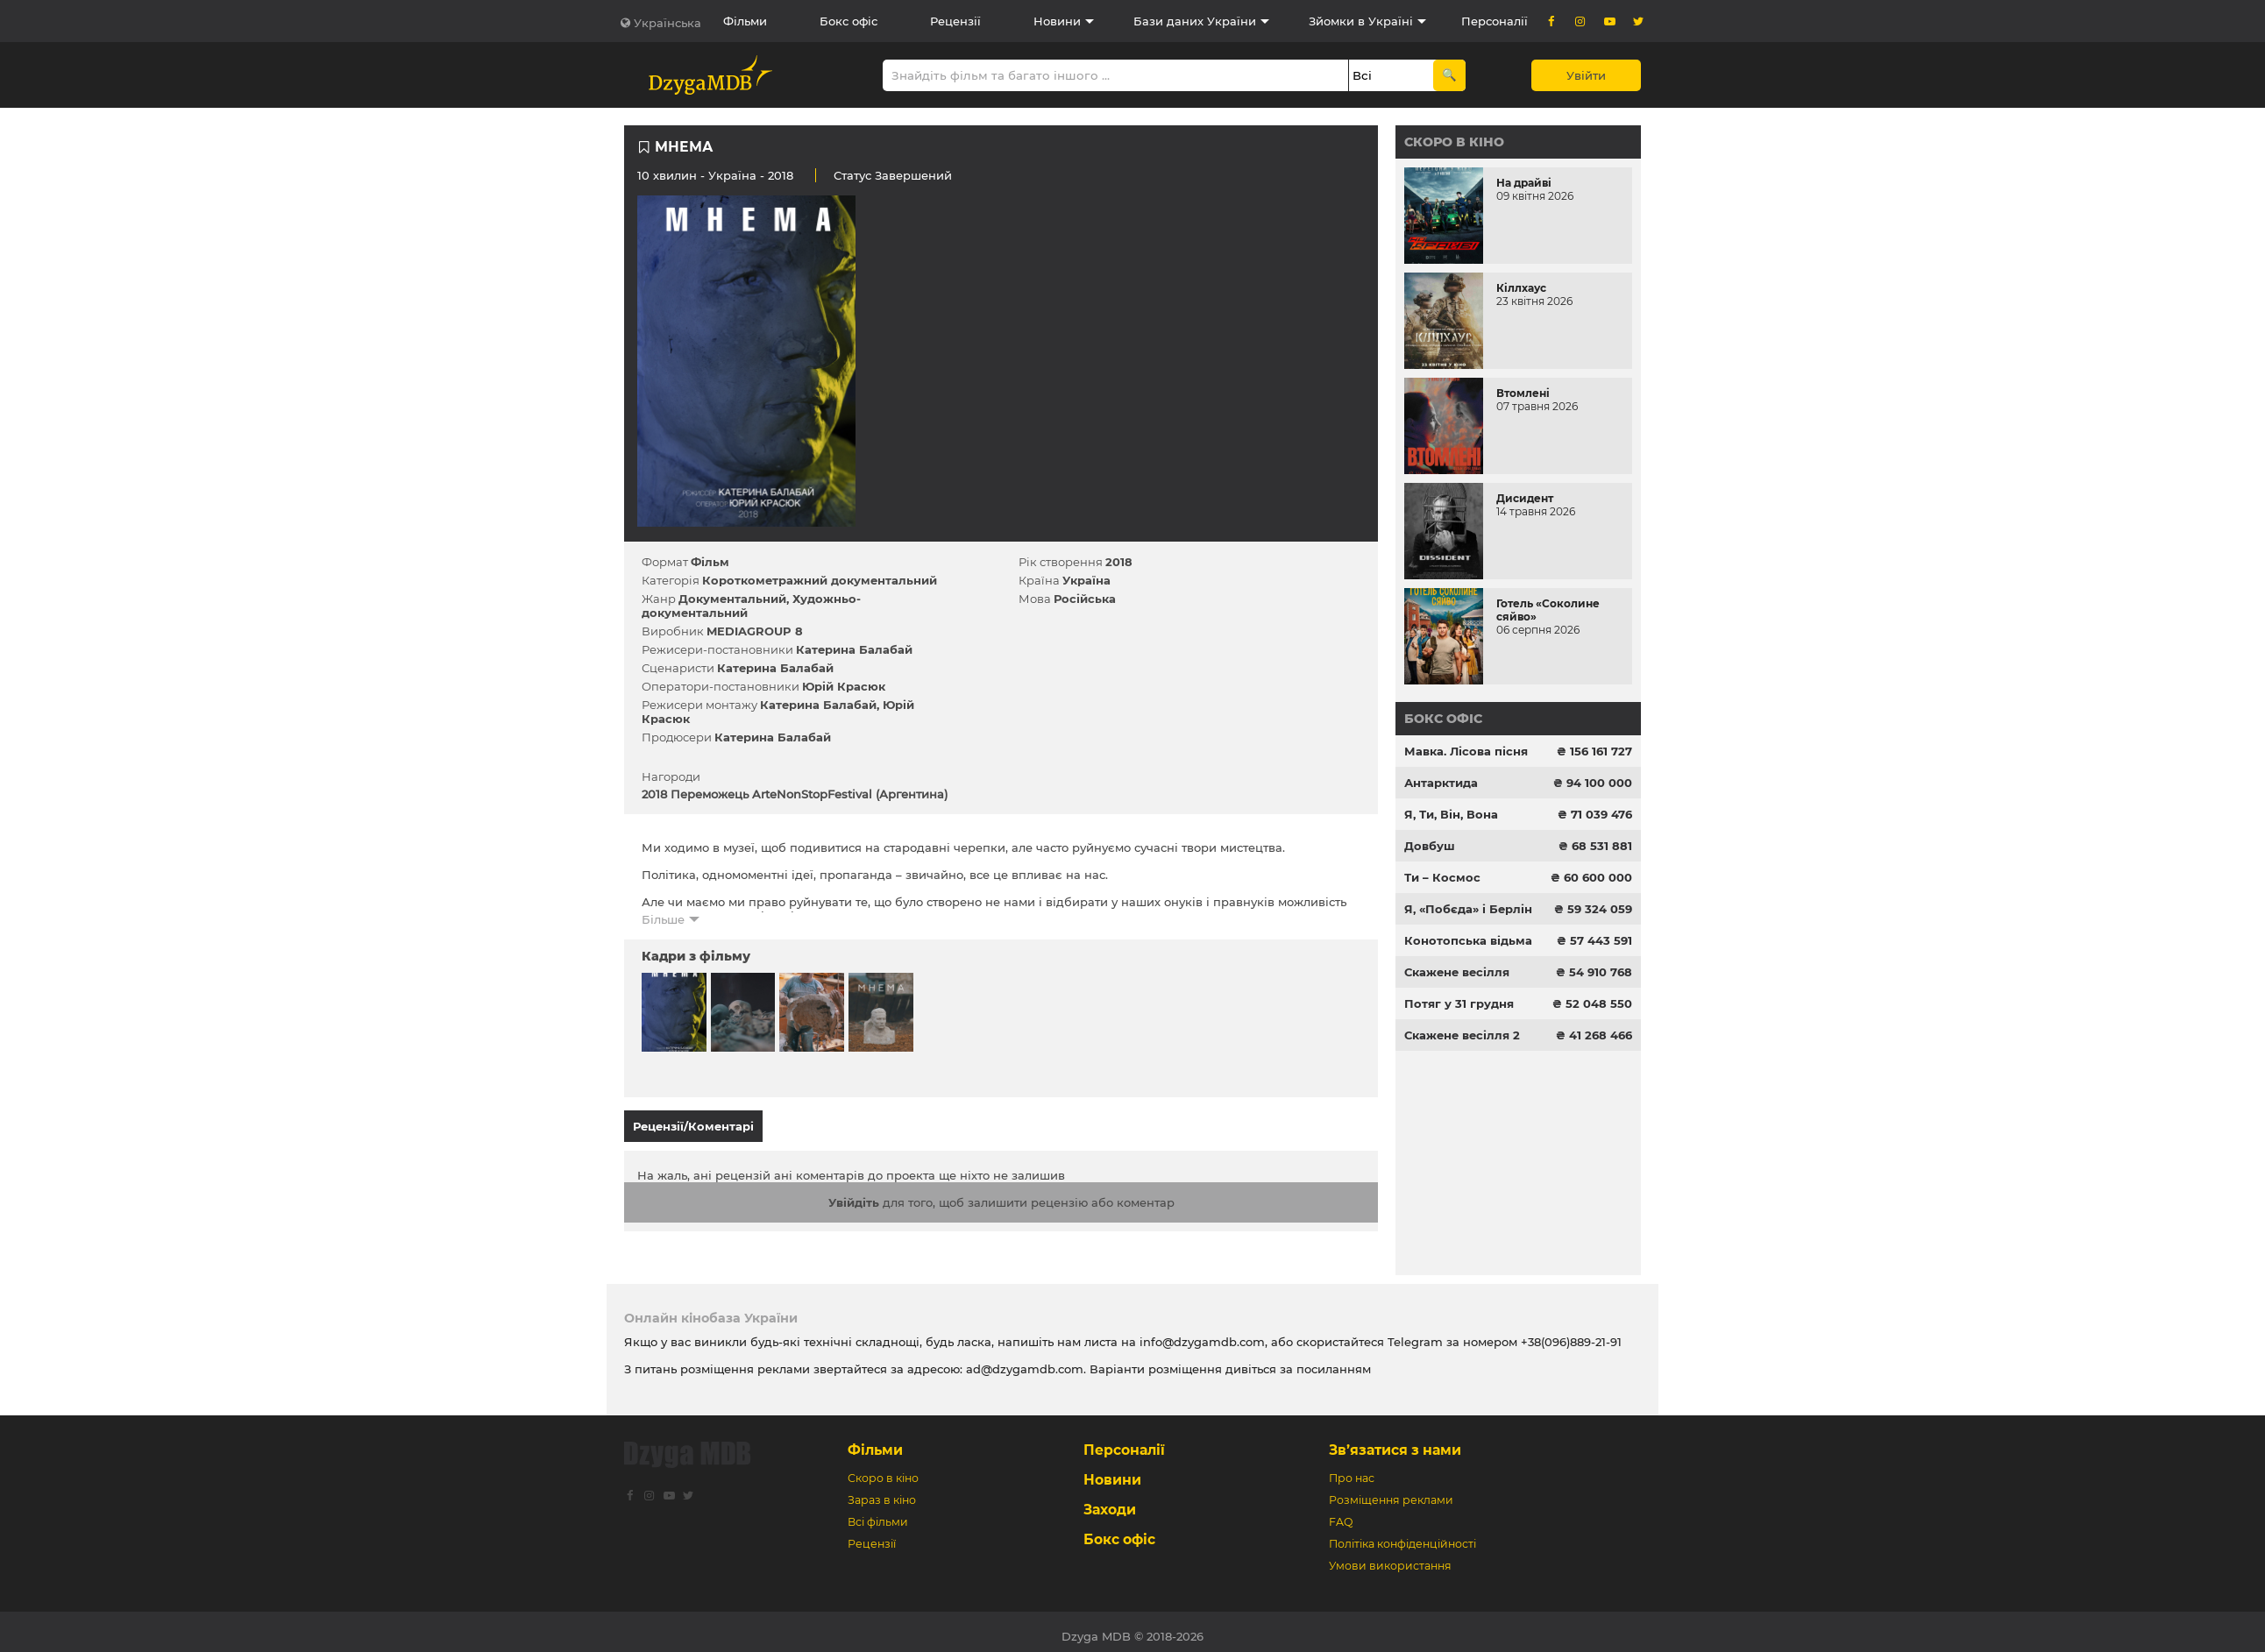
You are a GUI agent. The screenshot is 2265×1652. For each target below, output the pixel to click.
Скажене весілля (1456, 972)
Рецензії (955, 21)
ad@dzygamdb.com (1024, 1360)
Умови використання (1390, 1556)
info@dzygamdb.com (1200, 1333)
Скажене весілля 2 (1462, 1035)
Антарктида (1441, 783)
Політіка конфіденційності (1402, 1535)
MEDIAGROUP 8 (754, 631)
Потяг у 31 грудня (1459, 1003)
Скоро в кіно (1454, 142)
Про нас (1351, 1469)
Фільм (710, 562)
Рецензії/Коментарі (693, 1126)
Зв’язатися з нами (1395, 1441)
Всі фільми (878, 1513)
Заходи (1109, 1500)
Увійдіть (853, 1194)
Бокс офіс (848, 21)
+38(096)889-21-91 (1571, 1333)
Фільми (745, 21)
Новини (1057, 21)
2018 (1118, 562)
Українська (667, 23)
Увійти (1586, 75)
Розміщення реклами (1391, 1491)
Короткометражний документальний (819, 580)
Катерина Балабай (854, 649)
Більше (663, 919)
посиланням (1333, 1360)
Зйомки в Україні (1361, 21)
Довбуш (1429, 846)
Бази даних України (1194, 21)
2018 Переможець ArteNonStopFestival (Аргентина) (795, 794)
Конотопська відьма (1468, 940)
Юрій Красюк (843, 686)
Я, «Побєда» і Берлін (1468, 909)
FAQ (1341, 1513)
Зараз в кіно (882, 1491)
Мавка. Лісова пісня (1466, 751)
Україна (732, 175)
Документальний (732, 599)
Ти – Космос (1442, 877)
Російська (1085, 599)
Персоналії (1494, 21)
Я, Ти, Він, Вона (1451, 814)
